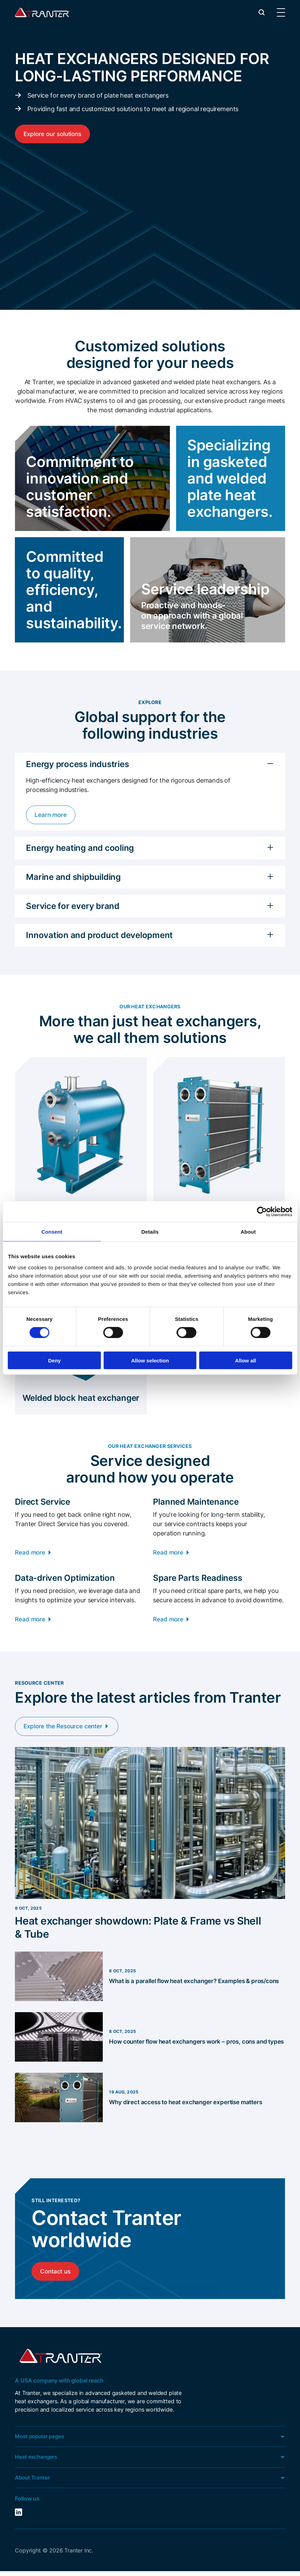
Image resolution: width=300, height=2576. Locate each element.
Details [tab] (150, 1232)
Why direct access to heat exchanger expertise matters (190, 2104)
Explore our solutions (54, 134)
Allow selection (150, 1360)
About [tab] (248, 1232)
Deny (54, 1360)
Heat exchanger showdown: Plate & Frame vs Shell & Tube (147, 1929)
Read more (31, 1553)
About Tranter (33, 2481)
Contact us (56, 2274)
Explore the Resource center (66, 1728)
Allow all (245, 1360)
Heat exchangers (37, 2460)
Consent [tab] (51, 1232)
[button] (261, 12)
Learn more (51, 815)
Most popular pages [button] (41, 2439)
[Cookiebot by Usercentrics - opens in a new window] (261, 1212)
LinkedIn (19, 2516)
